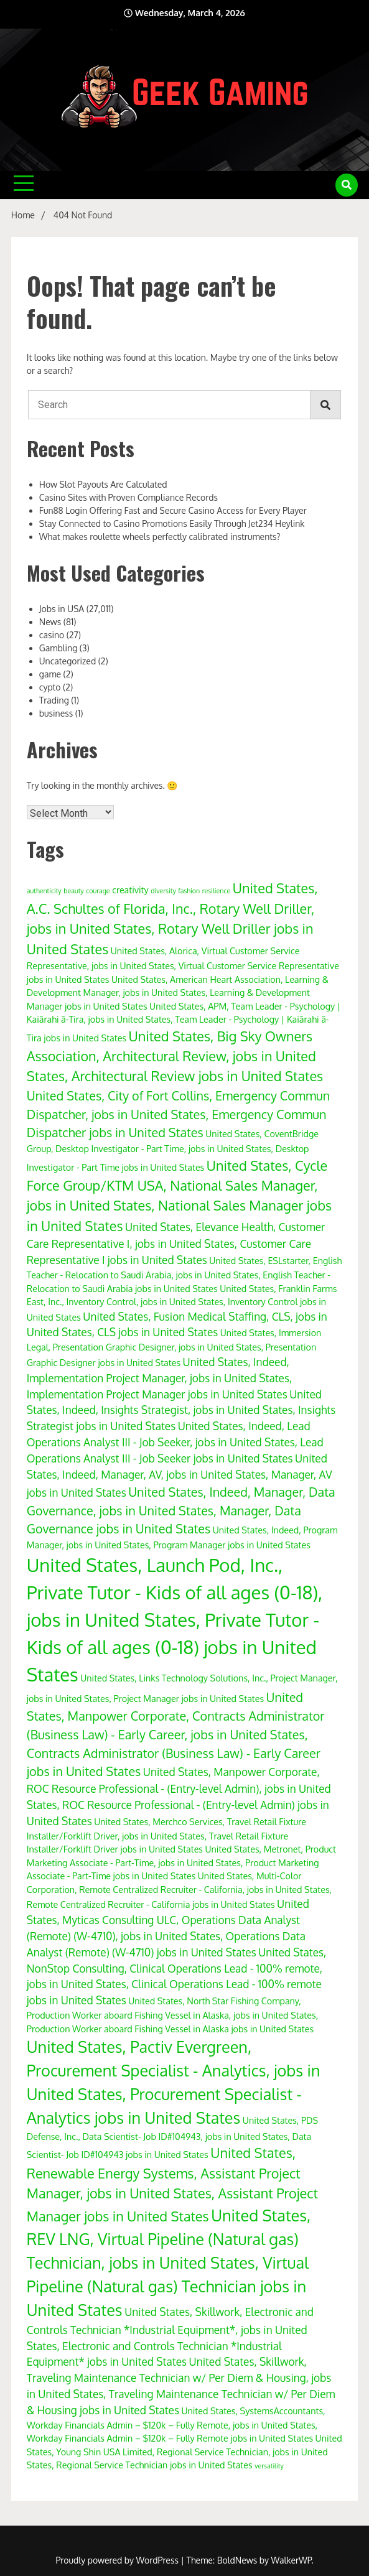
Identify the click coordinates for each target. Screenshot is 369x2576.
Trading (54, 700)
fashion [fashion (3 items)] (189, 890)
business (56, 713)
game (50, 674)
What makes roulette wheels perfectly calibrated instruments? (160, 536)
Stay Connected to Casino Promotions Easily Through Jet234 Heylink (172, 523)
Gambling (58, 648)
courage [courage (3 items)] (98, 890)
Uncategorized (67, 661)
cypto (50, 687)
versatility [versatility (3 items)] (269, 2466)
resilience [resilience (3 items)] (216, 890)
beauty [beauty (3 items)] (73, 890)
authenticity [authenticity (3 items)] (44, 890)
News (50, 621)
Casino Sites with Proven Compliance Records (128, 497)
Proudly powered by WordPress (117, 2560)
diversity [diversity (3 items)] (163, 890)
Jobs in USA (61, 608)
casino (51, 635)
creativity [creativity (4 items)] (130, 889)
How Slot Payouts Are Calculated (103, 484)
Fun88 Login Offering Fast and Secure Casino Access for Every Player (173, 510)
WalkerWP (291, 2560)
